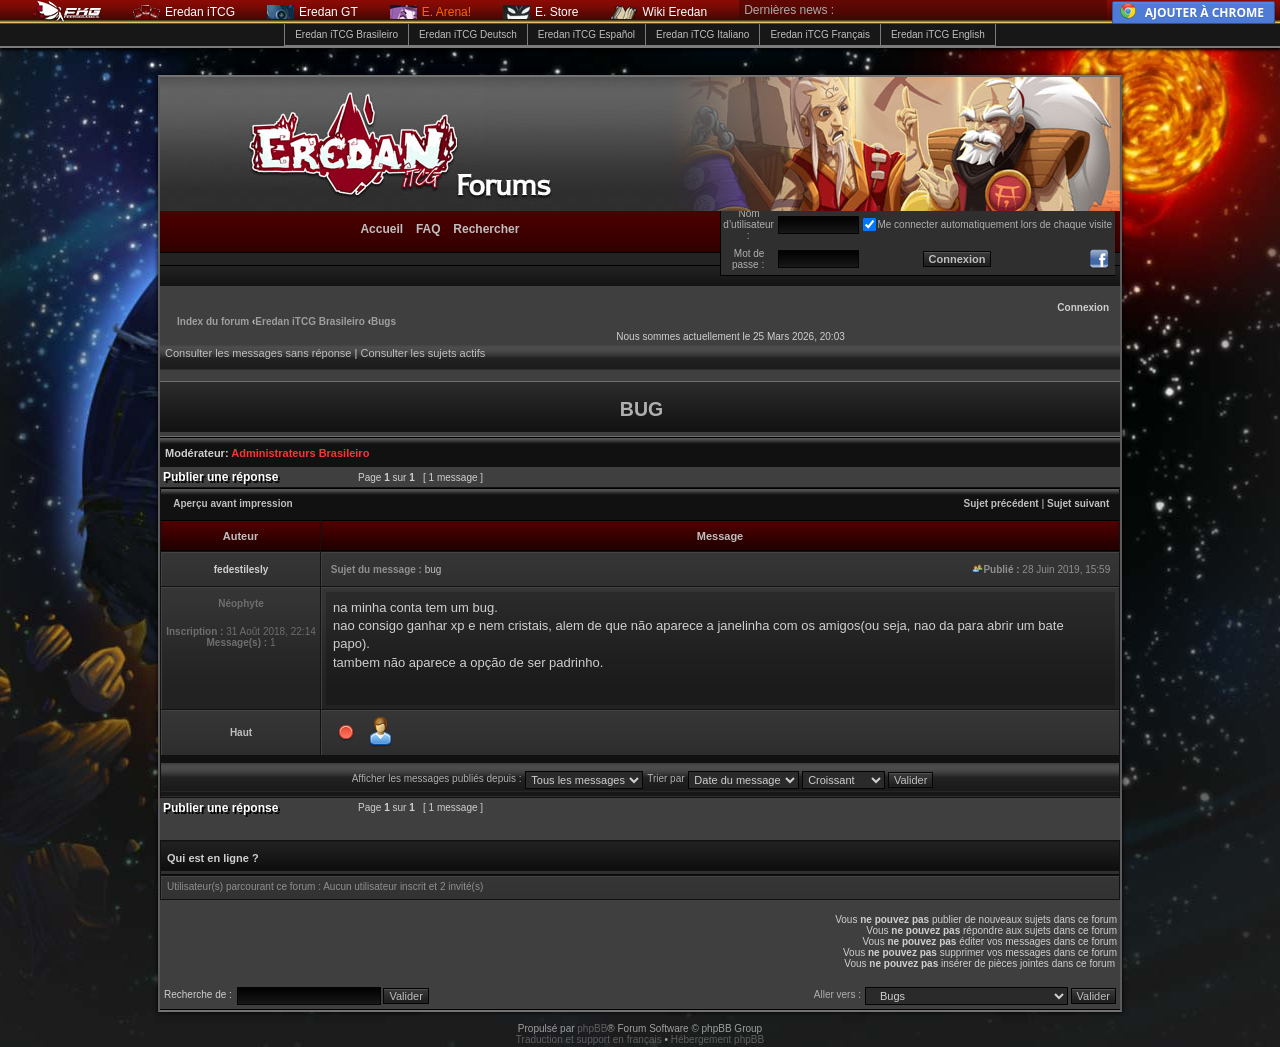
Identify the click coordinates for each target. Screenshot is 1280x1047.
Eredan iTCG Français (819, 34)
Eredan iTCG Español (586, 34)
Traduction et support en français (589, 1039)
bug (433, 569)
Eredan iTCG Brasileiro (346, 34)
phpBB (592, 1028)
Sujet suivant (1078, 503)
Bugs (383, 321)
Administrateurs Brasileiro (300, 453)
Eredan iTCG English (938, 34)
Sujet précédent (1001, 503)
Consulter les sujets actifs (422, 353)
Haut (241, 732)
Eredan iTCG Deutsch (468, 34)
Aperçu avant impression (232, 503)
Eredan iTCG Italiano (702, 34)
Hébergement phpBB (717, 1039)
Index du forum (213, 321)
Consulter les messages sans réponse (258, 353)
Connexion (1083, 307)
